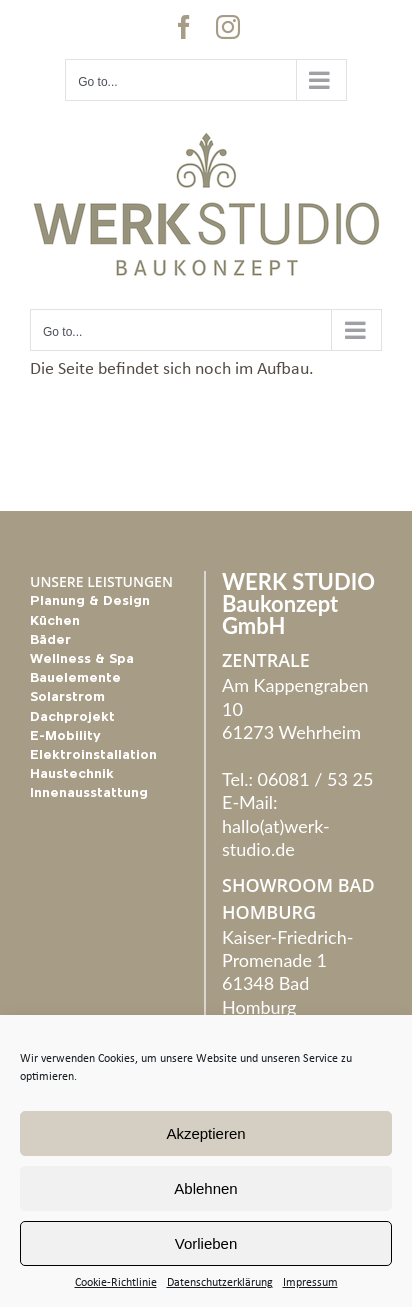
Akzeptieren (205, 1133)
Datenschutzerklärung (220, 1283)
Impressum (310, 1283)
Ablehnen (205, 1188)
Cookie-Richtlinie (116, 1283)
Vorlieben (206, 1243)
